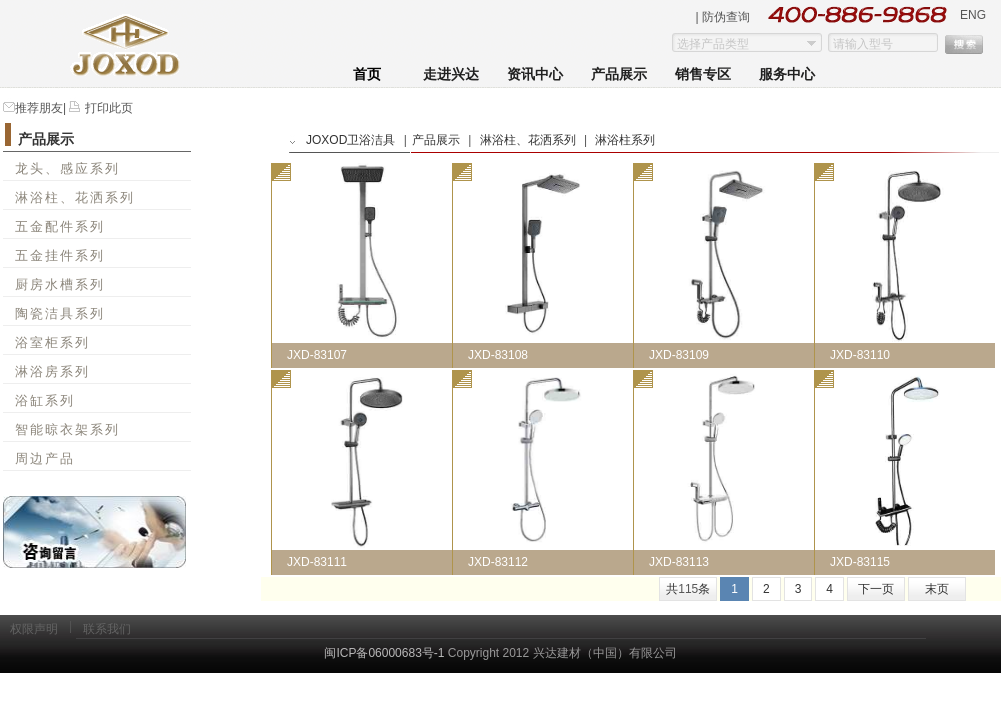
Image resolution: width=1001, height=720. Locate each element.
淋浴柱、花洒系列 (75, 197)
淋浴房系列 (52, 371)
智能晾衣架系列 (67, 429)
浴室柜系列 (52, 342)
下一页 (876, 589)
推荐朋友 (39, 108)
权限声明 (34, 629)
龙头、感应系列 (67, 168)
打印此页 (106, 108)
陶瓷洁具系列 (60, 313)
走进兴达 (451, 74)
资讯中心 (535, 74)
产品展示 (619, 74)
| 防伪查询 (723, 17)
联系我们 (107, 629)
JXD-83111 (317, 562)
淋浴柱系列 (625, 140)
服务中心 (787, 74)
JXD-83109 (679, 355)
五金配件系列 (60, 226)
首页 (367, 74)
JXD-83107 (317, 355)
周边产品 (45, 458)
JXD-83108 (498, 355)
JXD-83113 (679, 562)
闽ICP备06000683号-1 (384, 653)
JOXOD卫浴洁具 (350, 140)
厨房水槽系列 (60, 284)
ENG (973, 15)
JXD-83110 (860, 355)
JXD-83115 (860, 562)
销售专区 (703, 74)
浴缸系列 (45, 400)
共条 (688, 589)
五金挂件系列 (60, 255)
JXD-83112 (498, 562)
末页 (937, 589)
